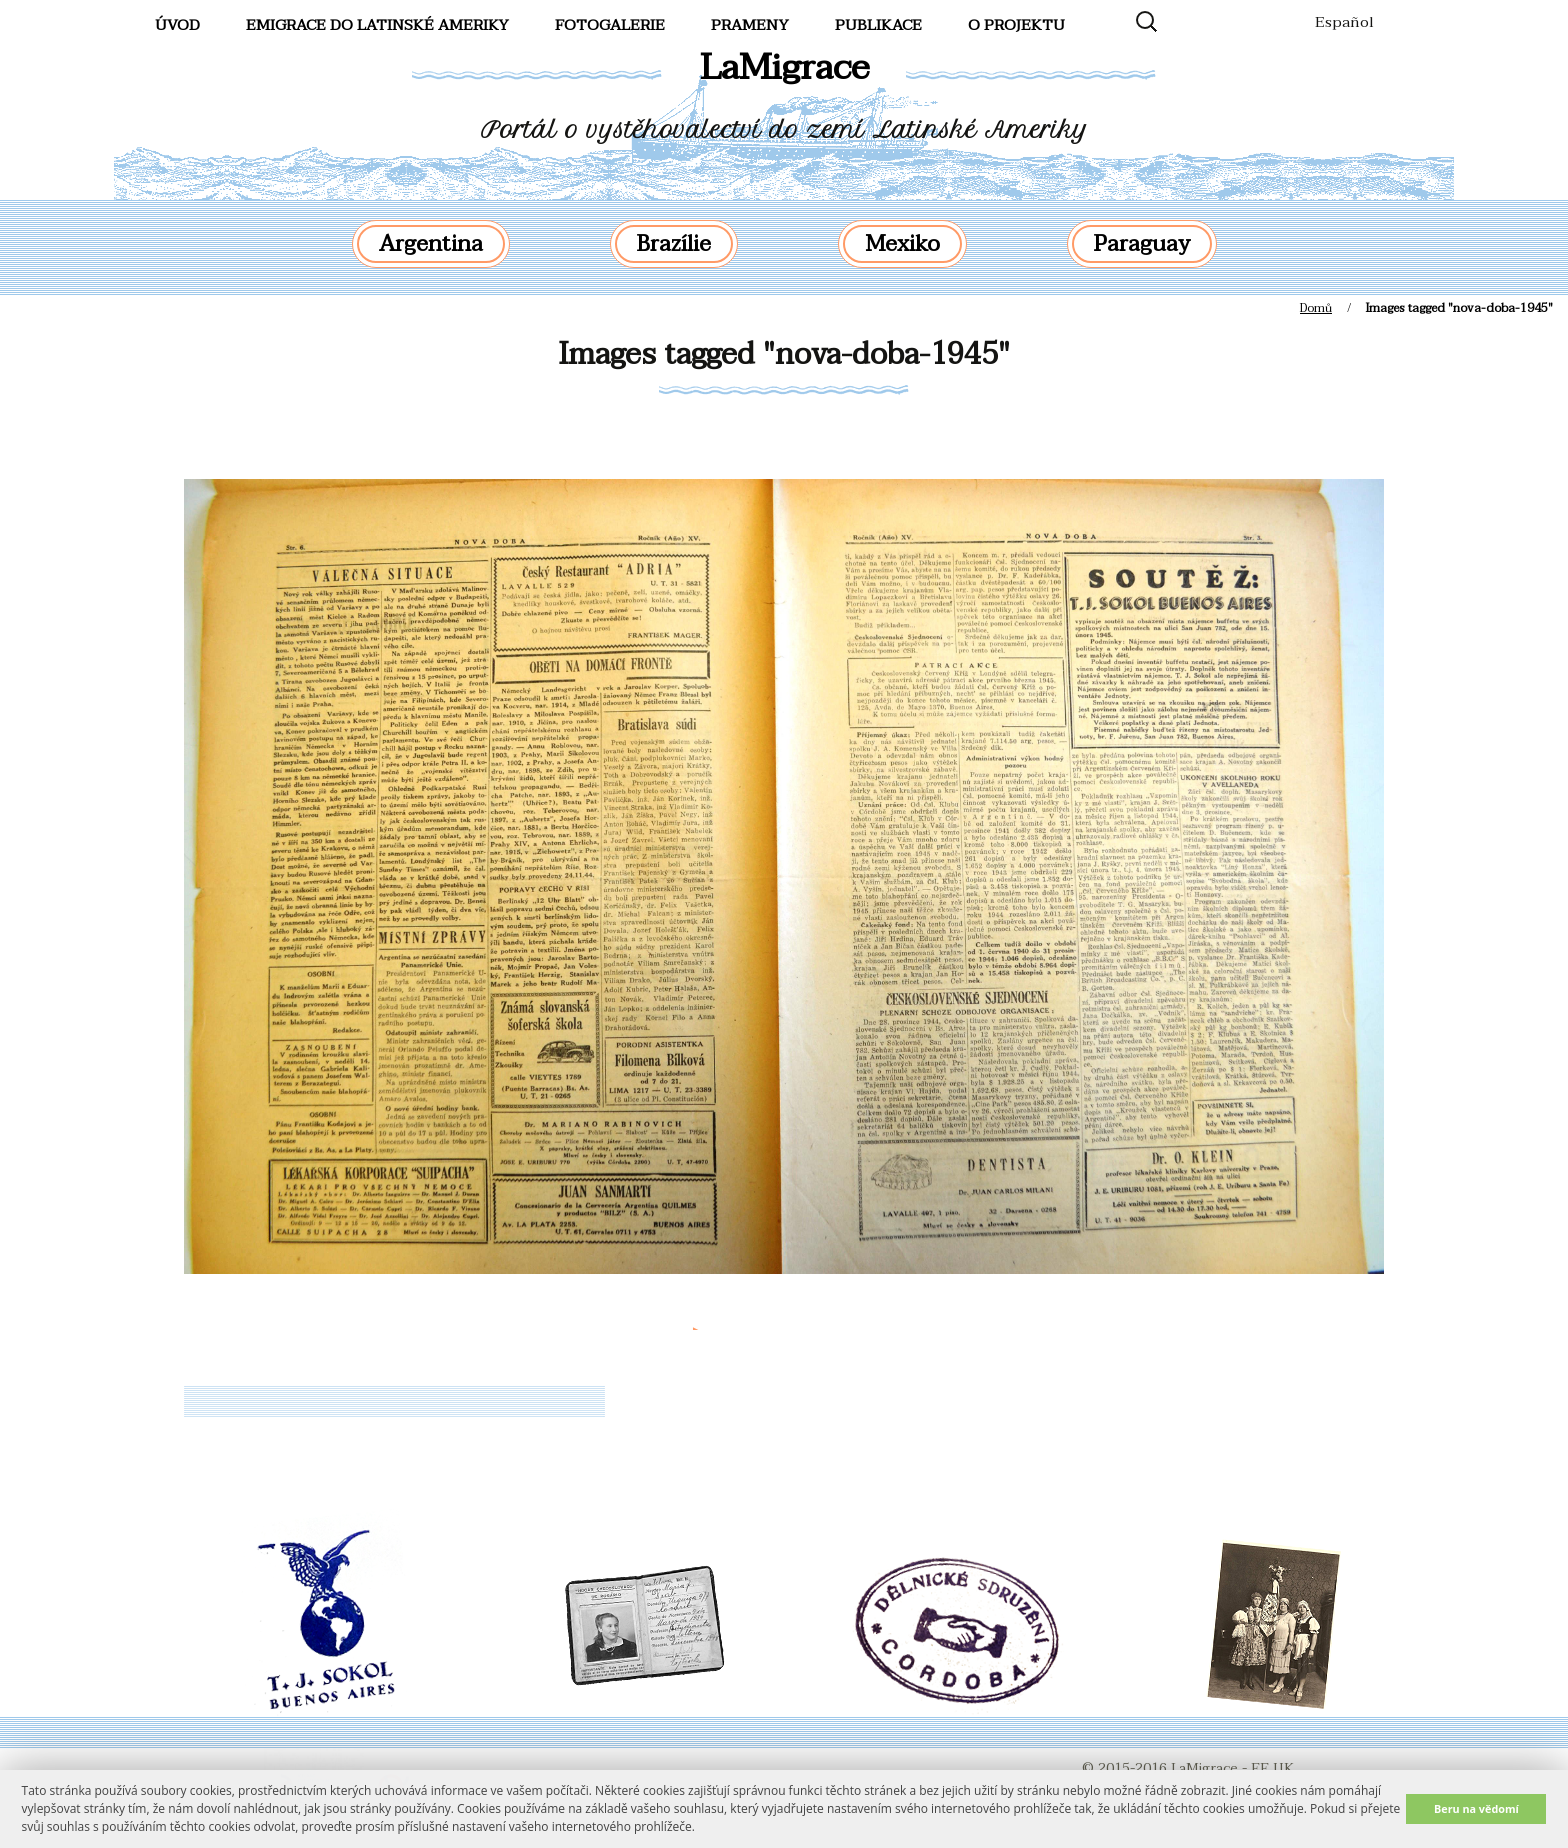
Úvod (177, 25)
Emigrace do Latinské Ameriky (377, 25)
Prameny (750, 25)
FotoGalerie (610, 25)
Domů (1316, 308)
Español (1344, 22)
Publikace (878, 25)
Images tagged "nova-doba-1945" (784, 354)
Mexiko (902, 244)
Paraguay (1142, 244)
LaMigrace (784, 67)
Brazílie (674, 244)
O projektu (1016, 25)
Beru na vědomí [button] (1476, 1808)
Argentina (431, 244)
